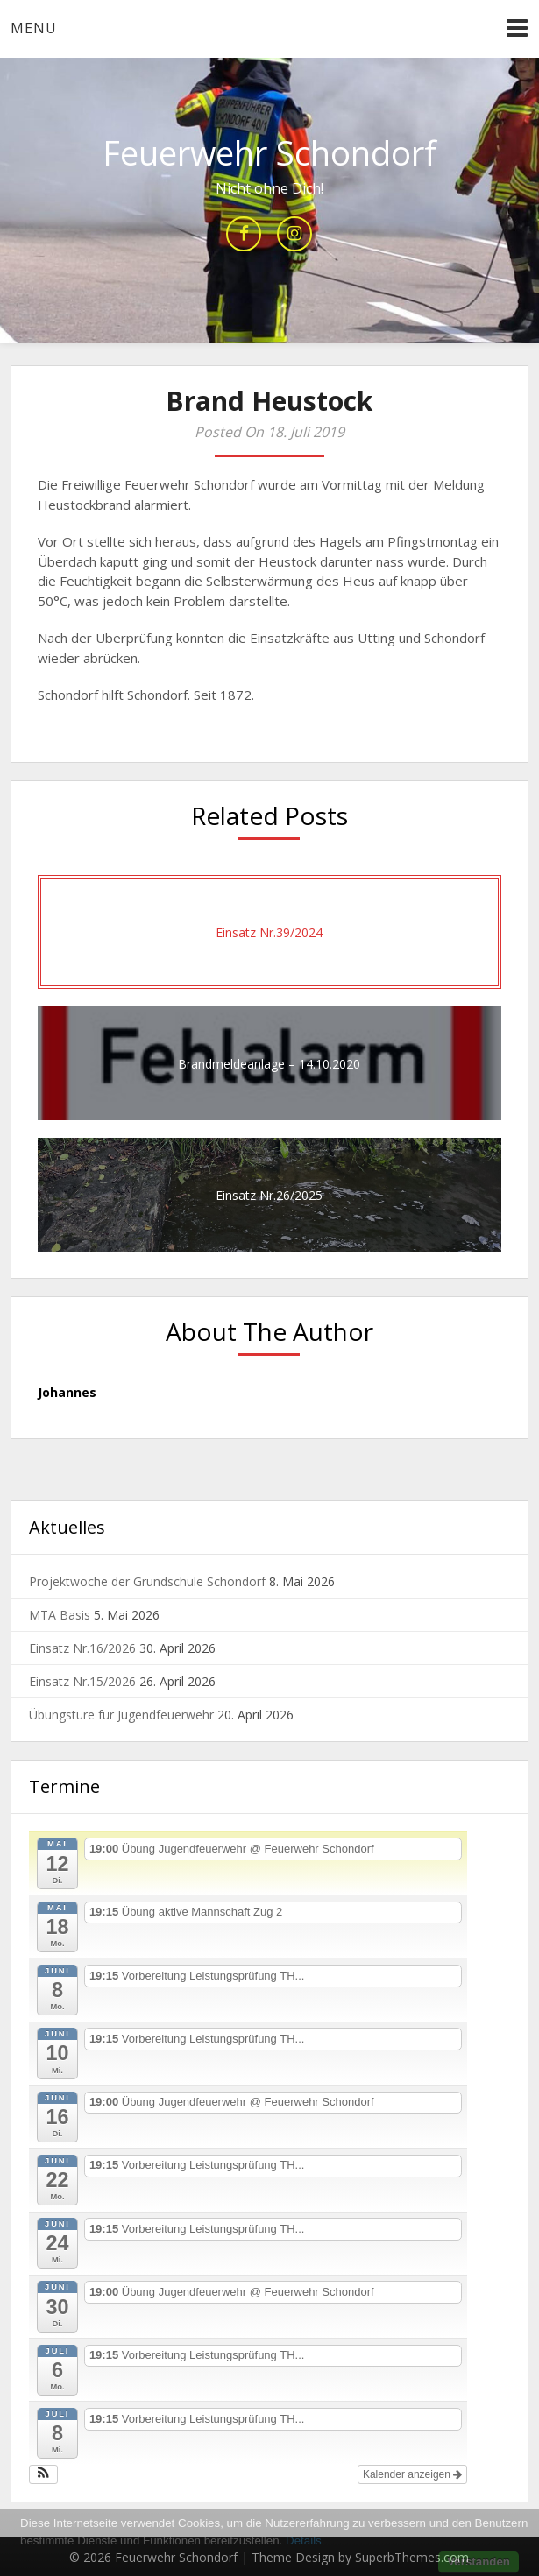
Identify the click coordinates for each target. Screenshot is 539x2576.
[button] (43, 2474)
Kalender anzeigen (412, 2474)
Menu (34, 28)
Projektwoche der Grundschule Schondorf (147, 1581)
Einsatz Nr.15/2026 (82, 1681)
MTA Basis (59, 1614)
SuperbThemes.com (412, 2557)
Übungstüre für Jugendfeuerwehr (121, 1714)
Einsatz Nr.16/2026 (82, 1648)
